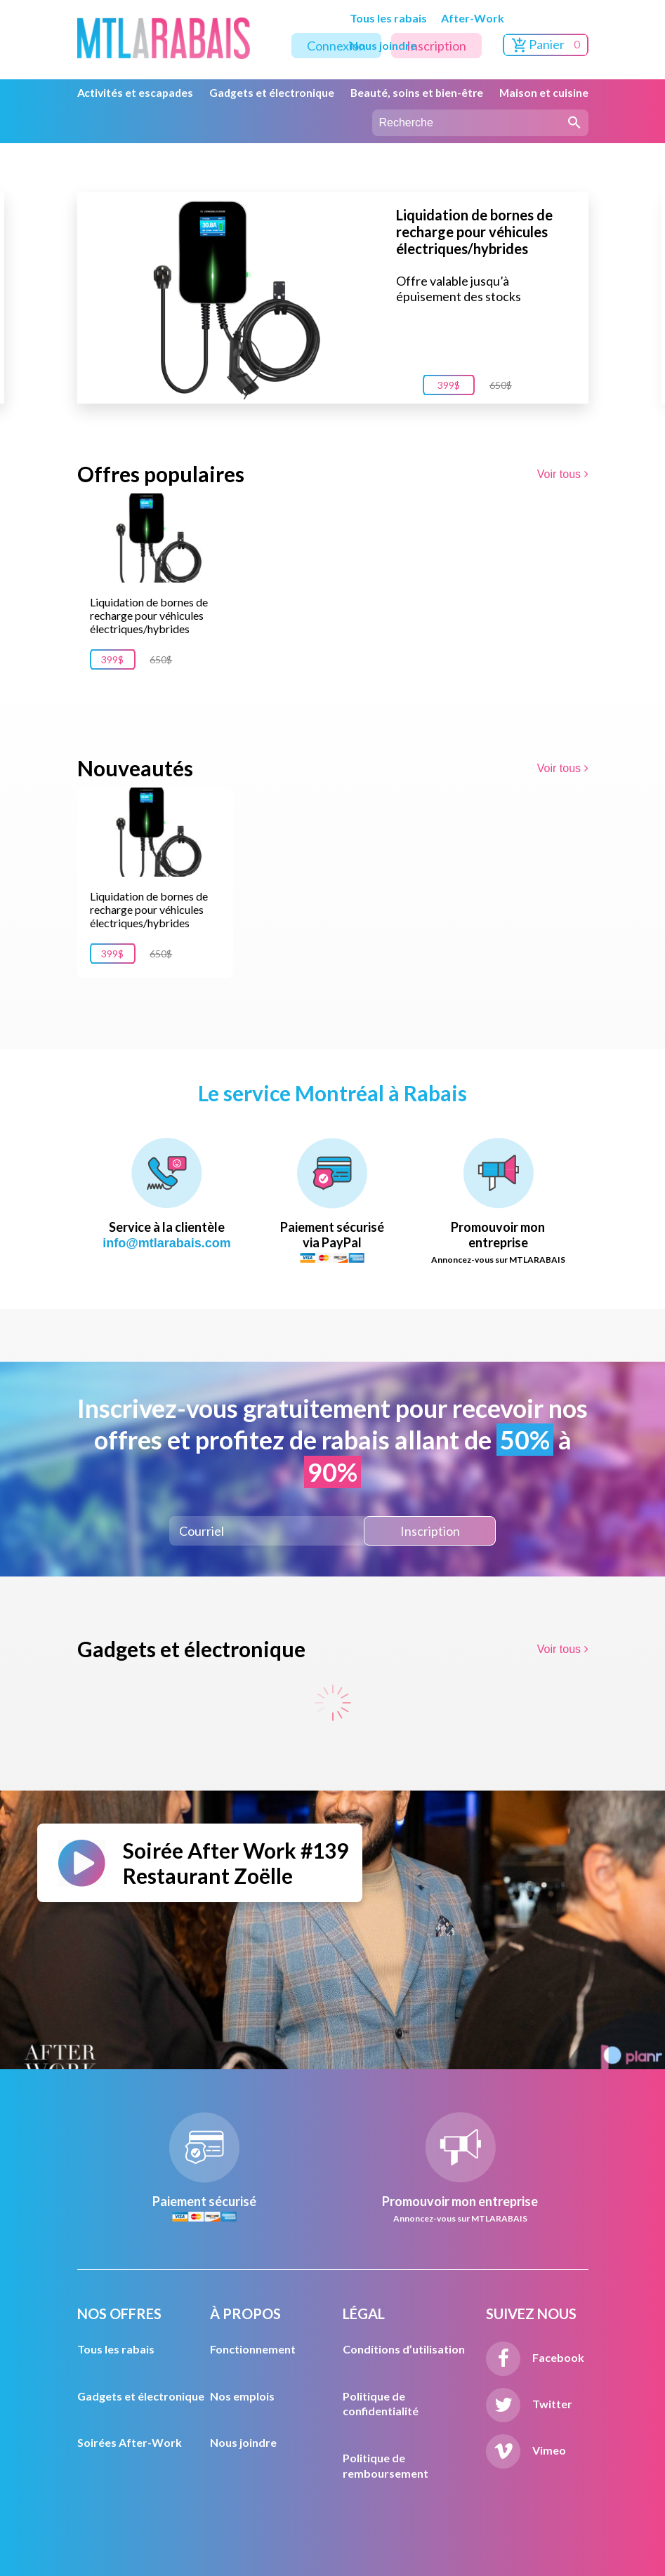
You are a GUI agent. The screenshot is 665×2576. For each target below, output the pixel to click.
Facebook (535, 2357)
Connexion (336, 45)
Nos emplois (242, 2396)
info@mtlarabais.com (167, 1243)
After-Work (472, 18)
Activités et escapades (135, 92)
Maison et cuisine (543, 92)
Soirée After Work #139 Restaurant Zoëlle (235, 1863)
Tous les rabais (388, 18)
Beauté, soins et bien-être (416, 92)
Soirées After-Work (129, 2442)
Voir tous (562, 474)
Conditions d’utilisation (404, 2349)
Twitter (529, 2403)
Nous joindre (383, 45)
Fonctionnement (253, 2349)
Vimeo (526, 2450)
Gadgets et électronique (271, 92)
